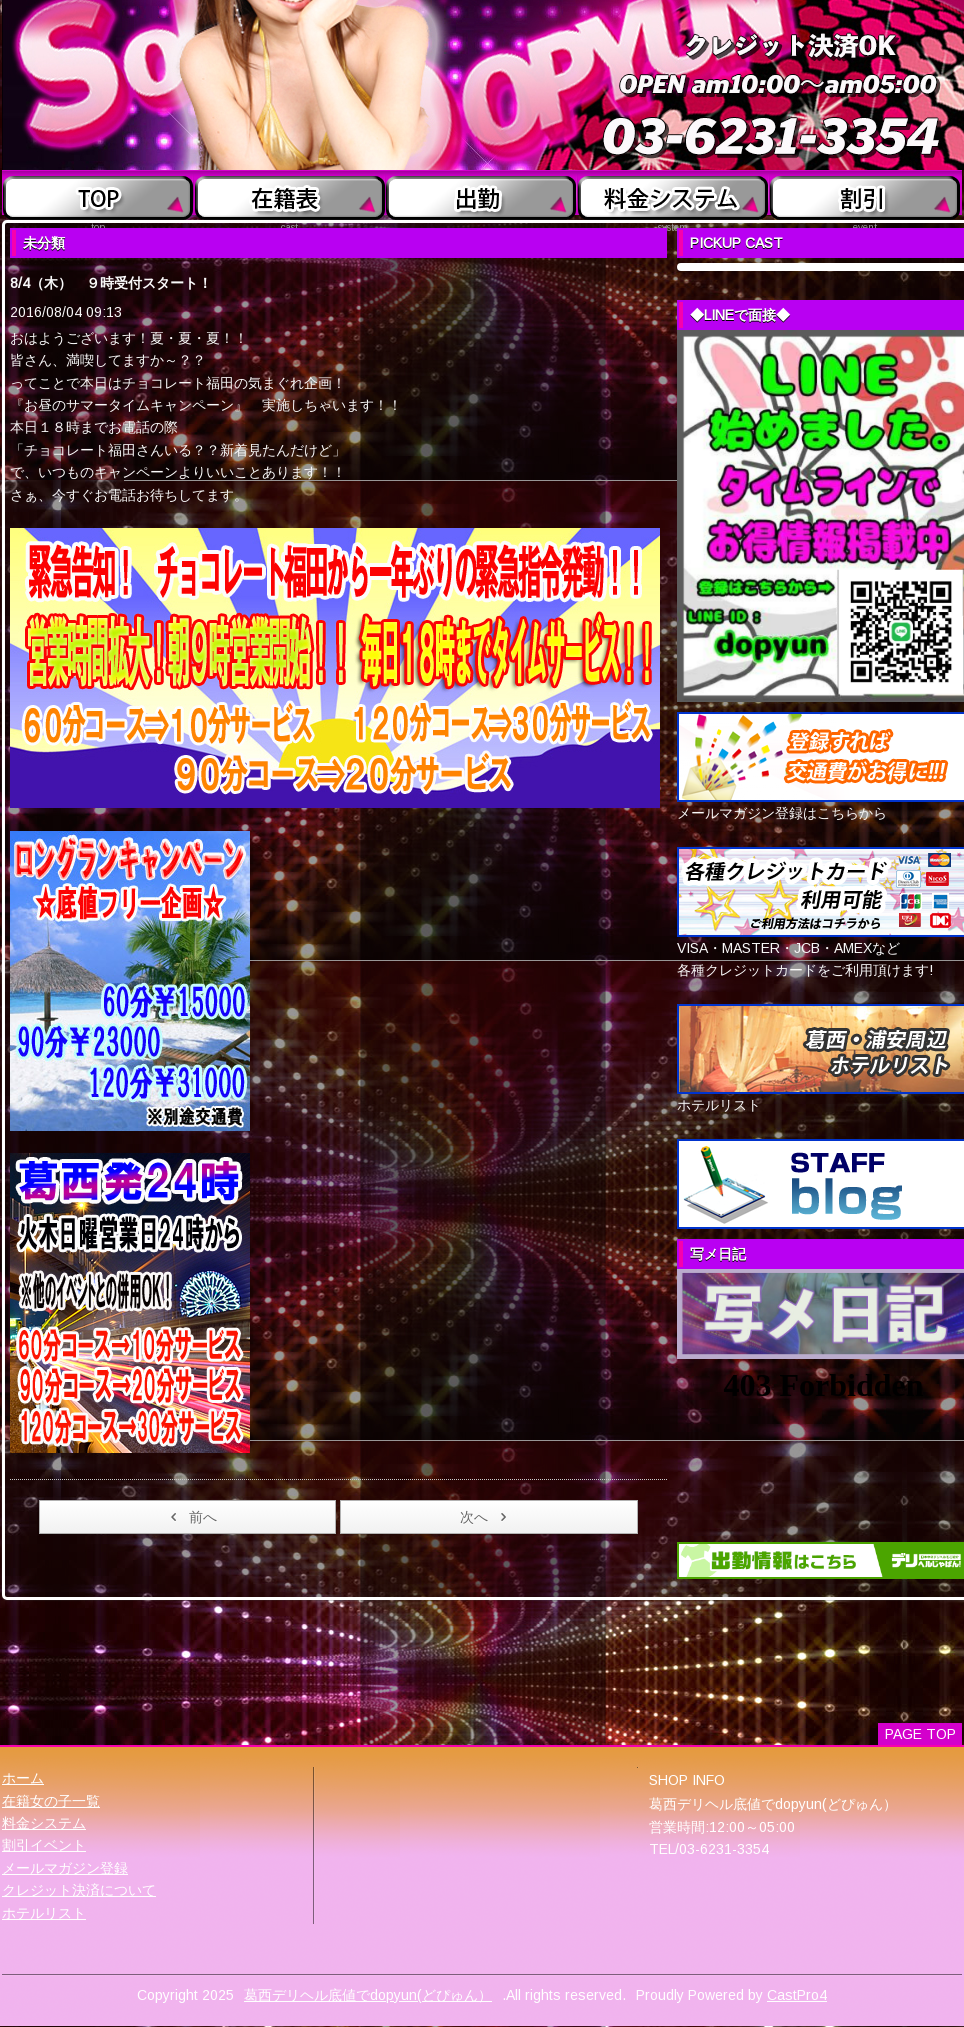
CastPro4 (797, 1995)
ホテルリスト (44, 1913)
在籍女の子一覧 (51, 1801)
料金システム (44, 1823)
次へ (486, 1517)
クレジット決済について (79, 1890)
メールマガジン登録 (65, 1868)
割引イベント (44, 1845)
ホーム (23, 1778)
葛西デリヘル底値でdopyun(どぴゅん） (368, 1995)
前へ (190, 1517)
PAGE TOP (920, 1734)
